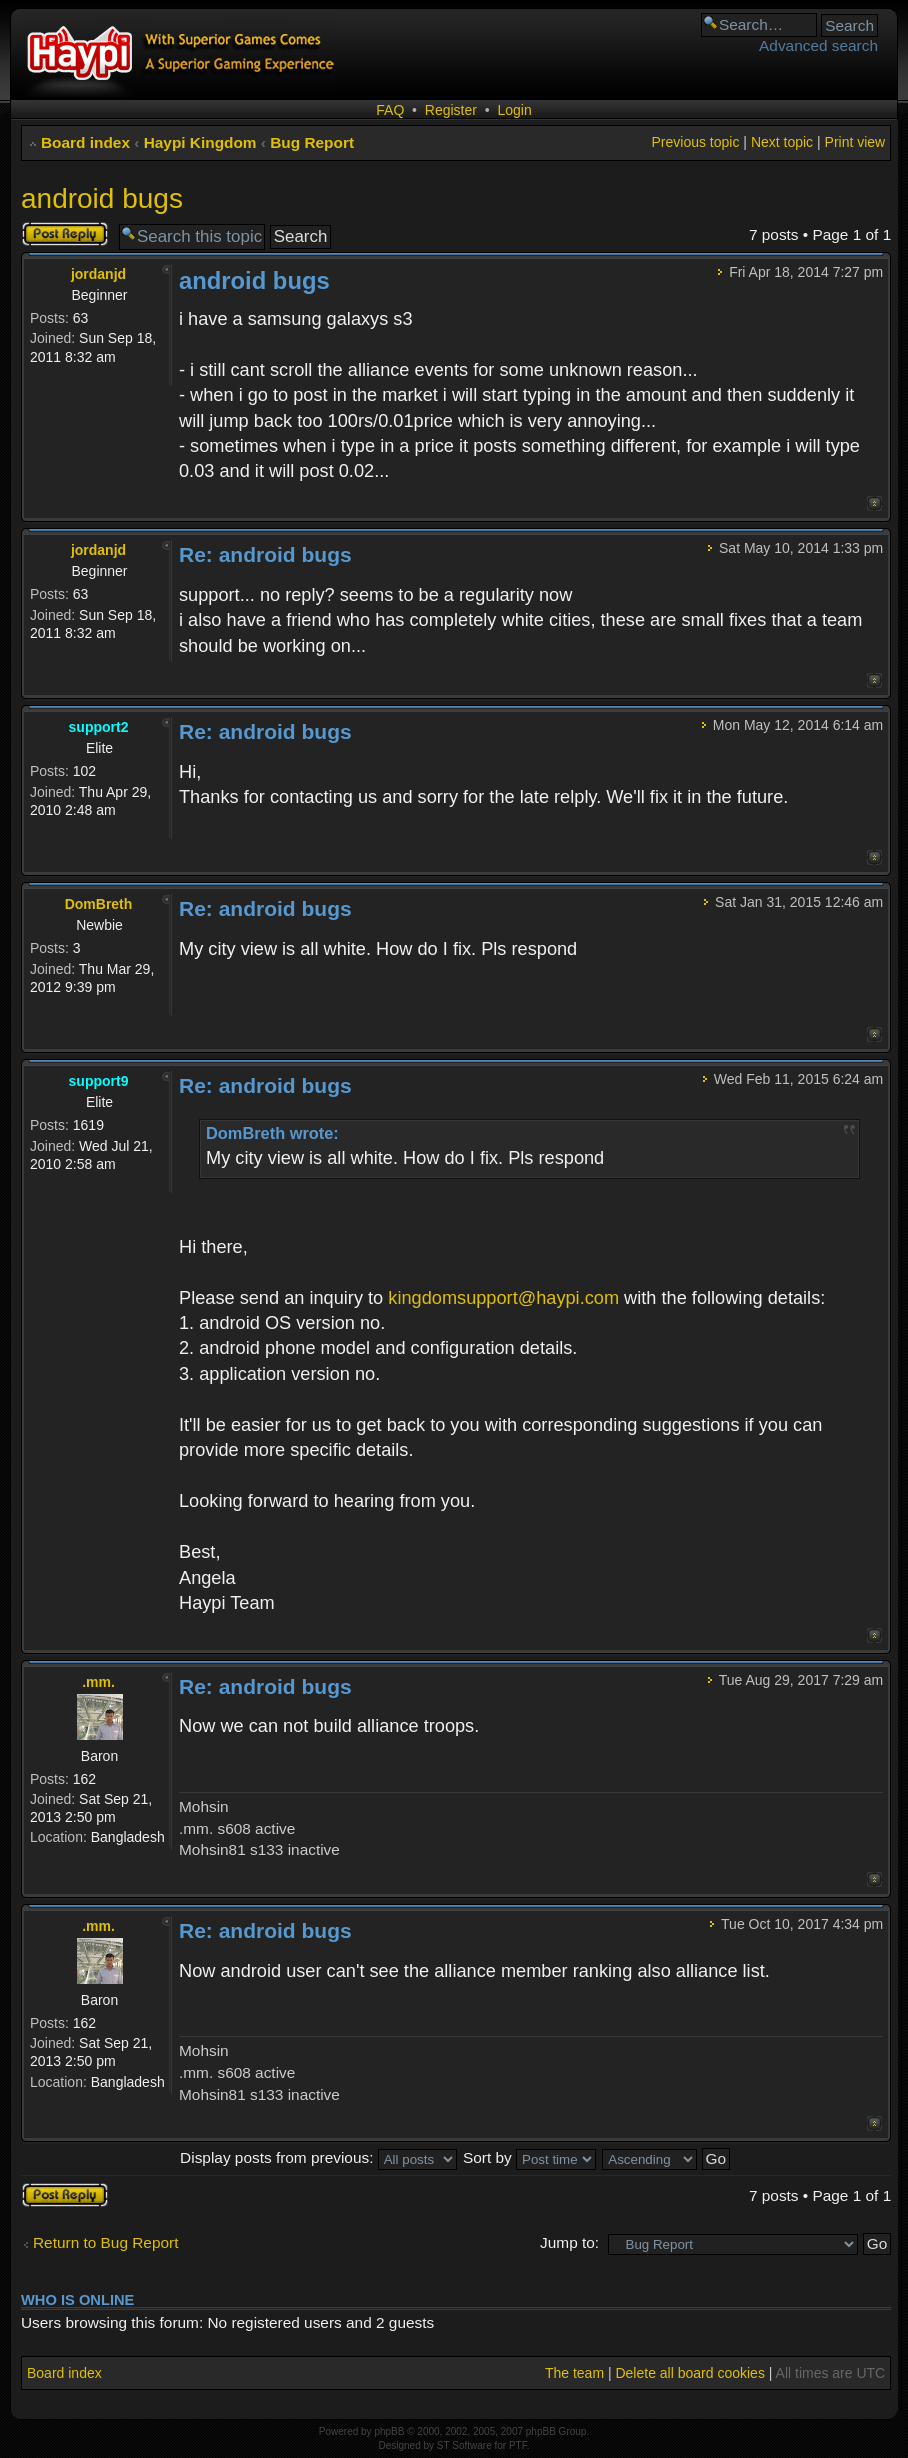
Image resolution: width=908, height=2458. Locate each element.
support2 (99, 727)
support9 (99, 1081)
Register (451, 110)
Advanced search (818, 45)
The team (574, 2373)
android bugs (102, 198)
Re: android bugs (265, 554)
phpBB (389, 2431)
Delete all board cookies (689, 2373)
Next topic (782, 142)
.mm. (98, 1682)
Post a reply (65, 234)
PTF (518, 2445)
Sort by (529, 2157)
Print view (855, 142)
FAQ (390, 110)
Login (514, 110)
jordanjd (98, 274)
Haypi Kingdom (200, 142)
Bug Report (312, 142)
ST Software (464, 2445)
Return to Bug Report (105, 2242)
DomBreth (99, 904)
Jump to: (569, 2242)
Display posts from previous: (318, 2157)
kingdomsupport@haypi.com (503, 1298)
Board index (85, 142)
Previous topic (696, 142)
